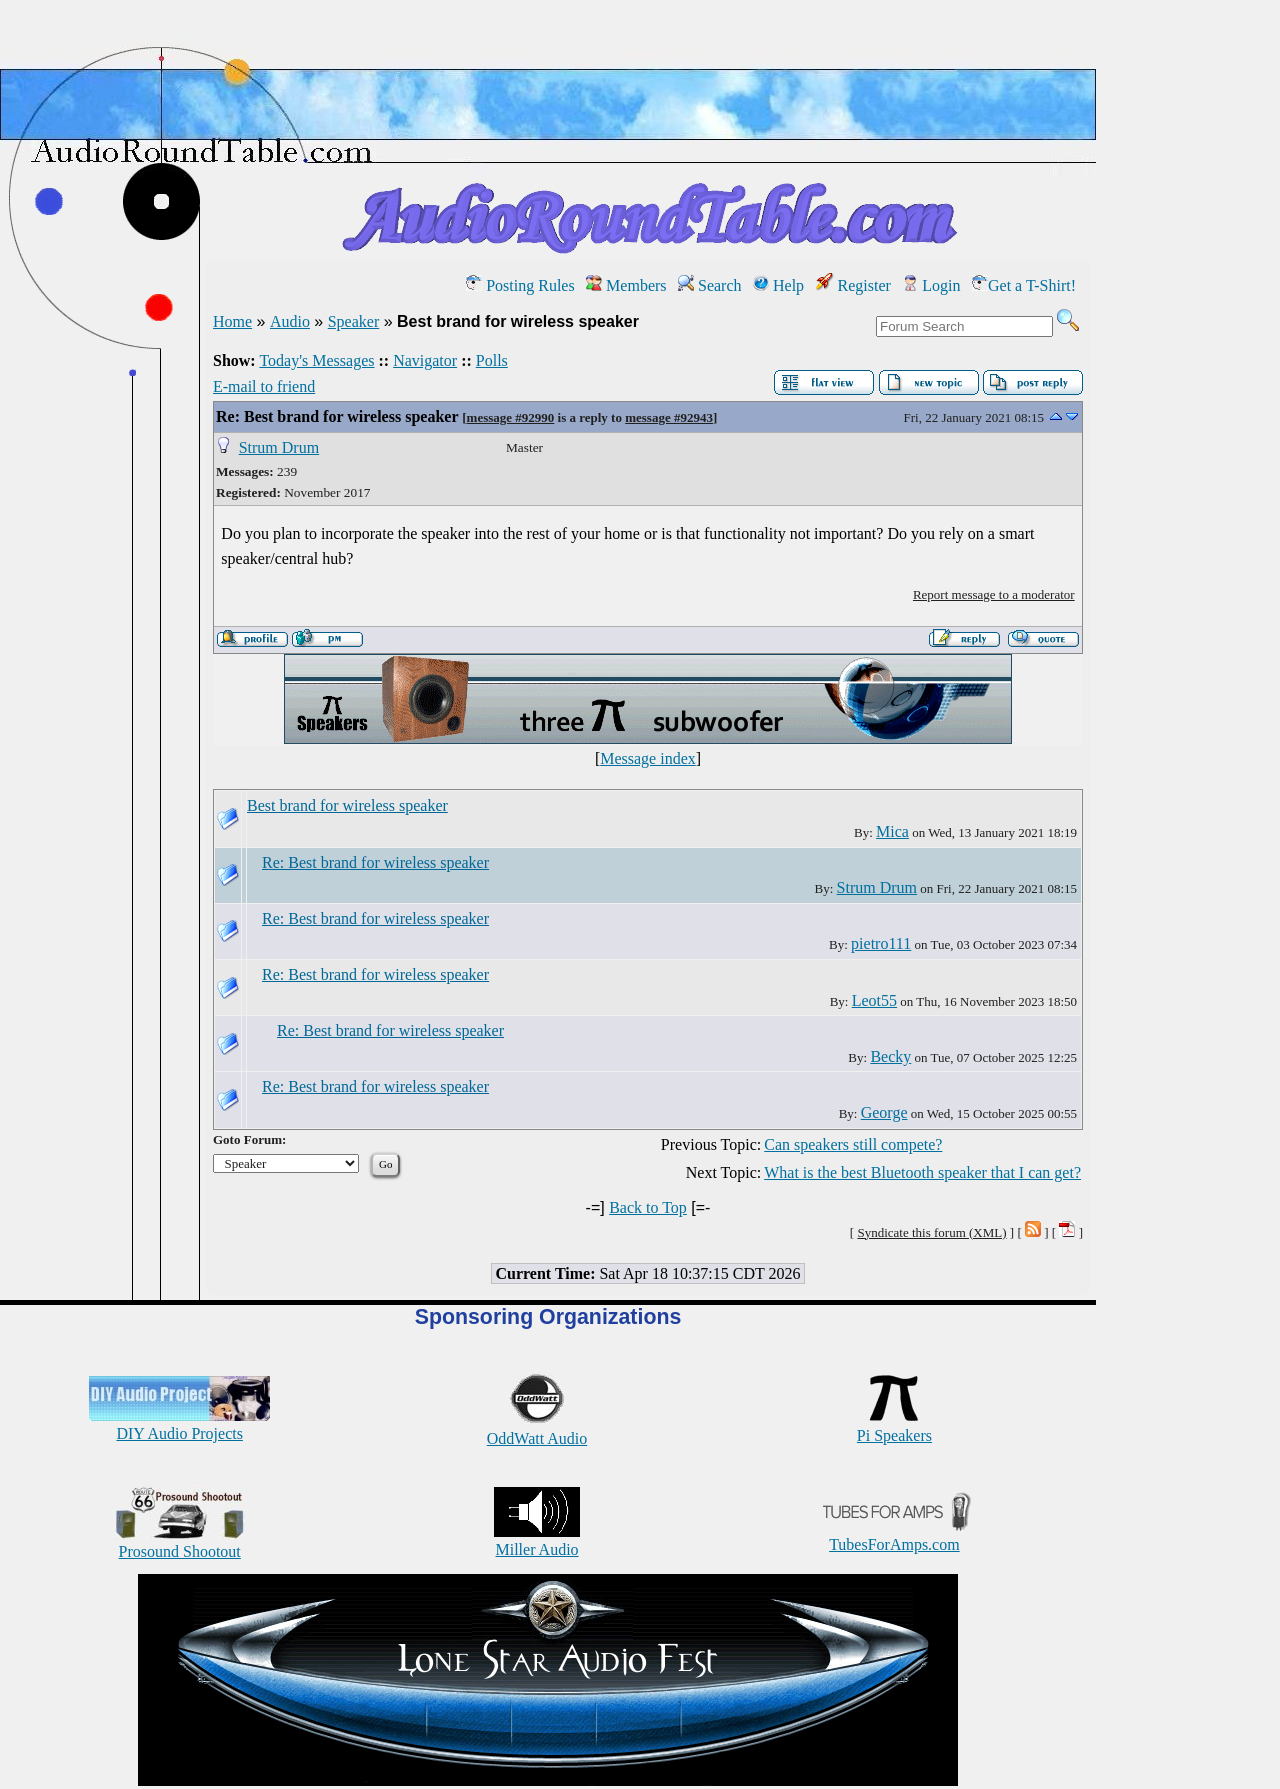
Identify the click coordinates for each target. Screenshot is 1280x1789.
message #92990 (511, 417)
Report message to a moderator (994, 594)
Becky (890, 1056)
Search (710, 285)
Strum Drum (279, 447)
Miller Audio (537, 1540)
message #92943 (669, 417)
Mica (892, 831)
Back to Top (648, 1207)
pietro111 (881, 943)
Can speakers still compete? (853, 1144)
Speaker (354, 321)
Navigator (425, 360)
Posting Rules (520, 285)
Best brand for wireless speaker (347, 805)
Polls (492, 360)
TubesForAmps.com (894, 1535)
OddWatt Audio (537, 1429)
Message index (648, 758)
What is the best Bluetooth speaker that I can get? (922, 1172)
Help (778, 285)
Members (626, 285)
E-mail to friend (264, 386)
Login (931, 285)
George (884, 1112)
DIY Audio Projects (179, 1424)
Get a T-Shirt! (1024, 285)
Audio (290, 321)
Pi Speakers (894, 1426)
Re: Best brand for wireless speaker (337, 416)
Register (853, 285)
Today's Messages (316, 360)
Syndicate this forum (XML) (931, 1232)
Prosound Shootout (180, 1542)
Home (232, 321)
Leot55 (874, 1000)
